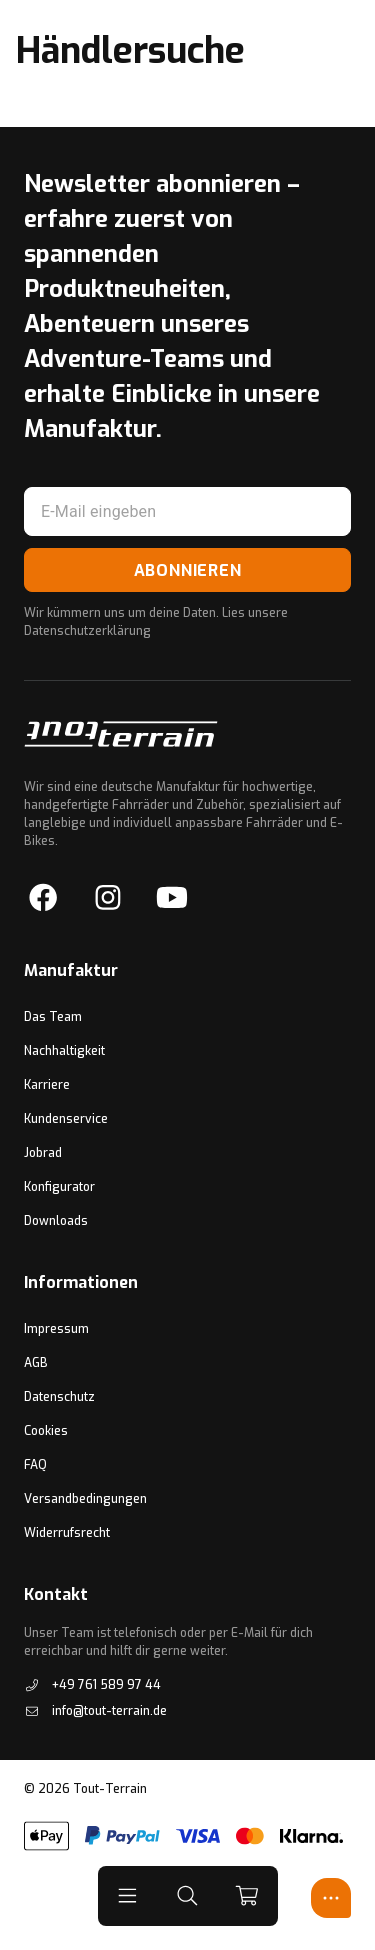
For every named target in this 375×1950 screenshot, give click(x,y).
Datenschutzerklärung (87, 631)
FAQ (35, 1465)
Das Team (53, 1017)
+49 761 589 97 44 (92, 1685)
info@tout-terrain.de (95, 1711)
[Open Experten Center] (331, 1898)
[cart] (248, 1896)
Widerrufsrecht (67, 1533)
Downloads (56, 1221)
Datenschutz (59, 1397)
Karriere (47, 1085)
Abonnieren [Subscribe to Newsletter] (188, 570)
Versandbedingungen (85, 1499)
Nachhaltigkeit (64, 1051)
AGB (36, 1363)
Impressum (56, 1329)
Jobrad (43, 1153)
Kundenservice (66, 1119)
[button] (128, 1896)
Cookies (46, 1431)
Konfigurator (59, 1187)
